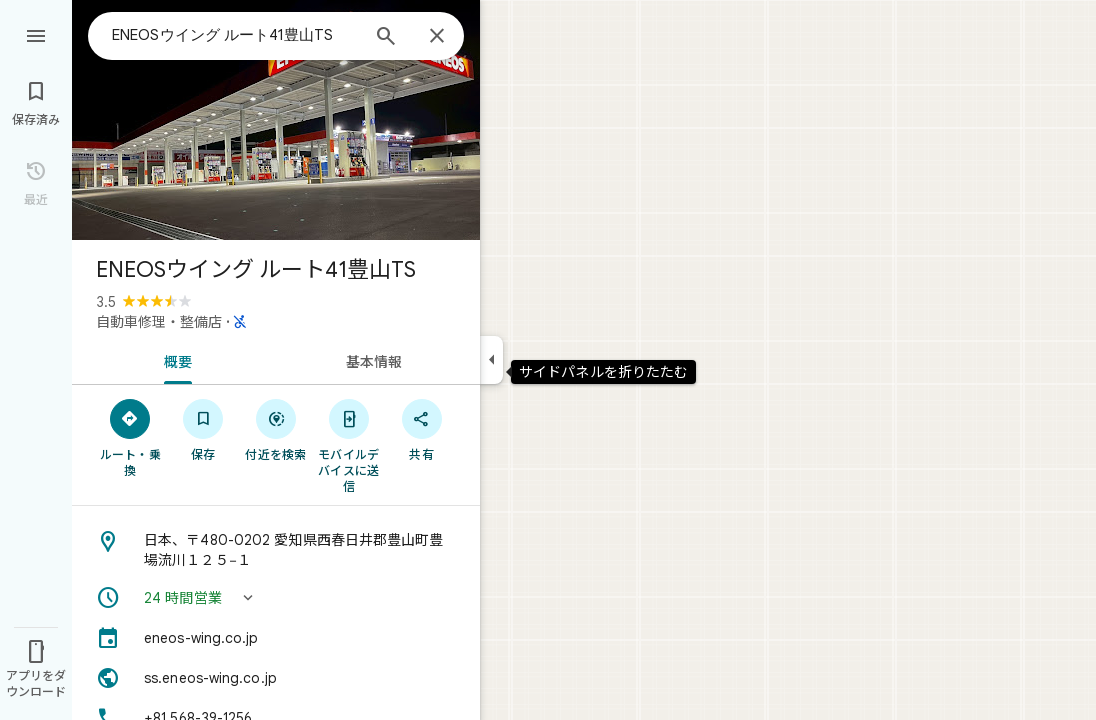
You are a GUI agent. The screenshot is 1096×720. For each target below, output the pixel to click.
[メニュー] (36, 34)
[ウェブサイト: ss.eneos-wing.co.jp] (276, 678)
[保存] (203, 429)
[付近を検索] (276, 429)
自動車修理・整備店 (159, 322)
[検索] (386, 38)
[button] (276, 598)
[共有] (421, 429)
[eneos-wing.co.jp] (276, 638)
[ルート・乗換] (130, 437)
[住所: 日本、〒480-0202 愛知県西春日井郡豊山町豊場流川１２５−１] (276, 550)
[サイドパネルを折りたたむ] (491, 360)
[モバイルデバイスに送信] (348, 445)
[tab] (174, 360)
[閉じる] (437, 37)
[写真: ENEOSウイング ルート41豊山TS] (276, 120)
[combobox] (235, 35)
